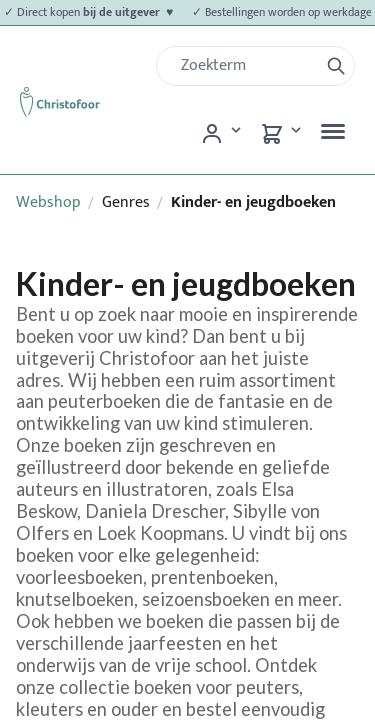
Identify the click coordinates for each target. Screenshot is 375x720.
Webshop (48, 202)
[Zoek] (245, 66)
